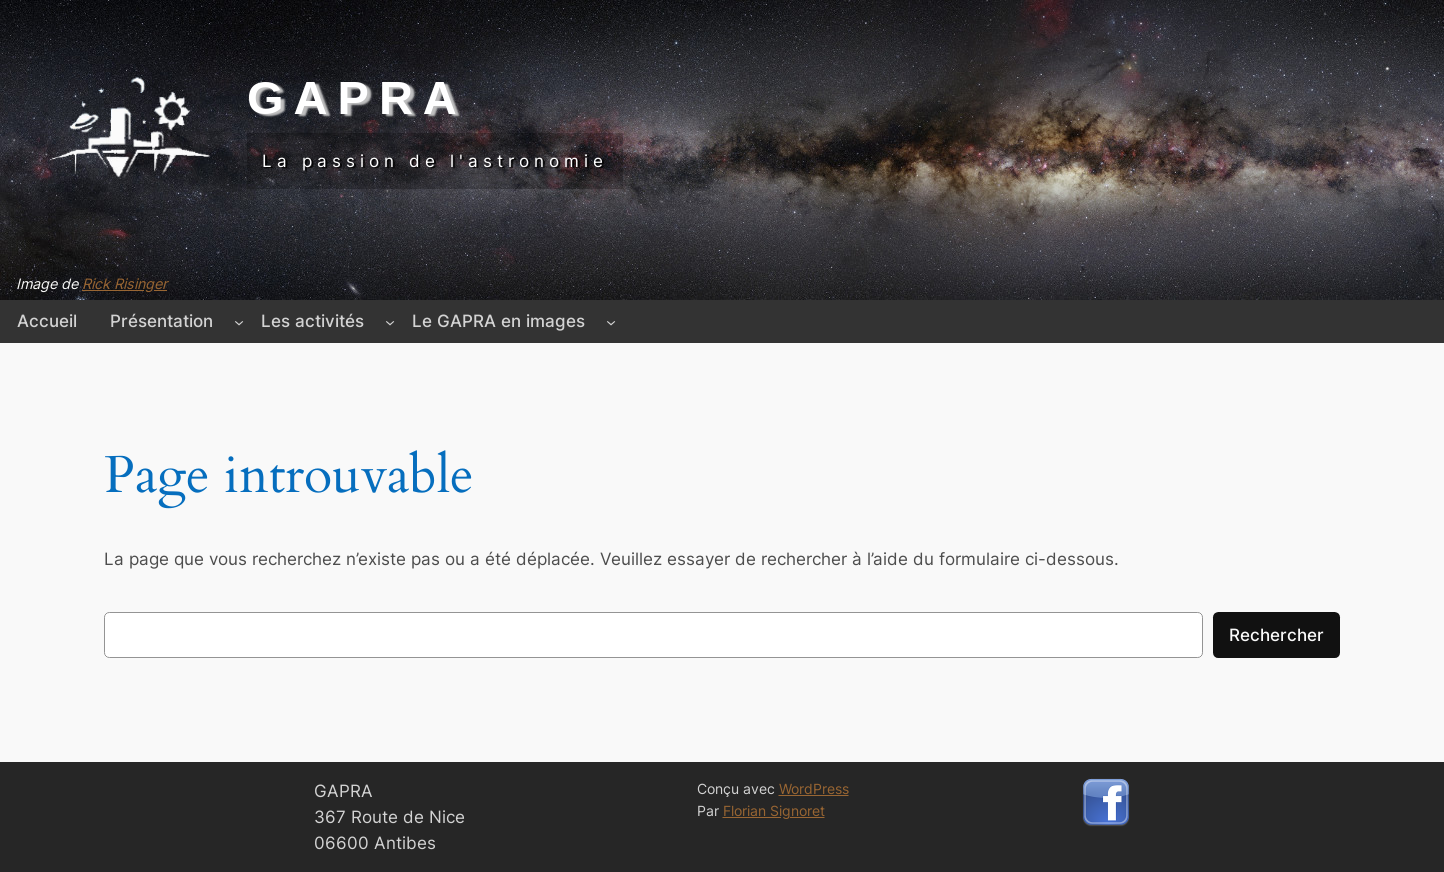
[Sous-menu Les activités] (390, 321)
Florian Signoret (774, 810)
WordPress (814, 788)
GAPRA (357, 97)
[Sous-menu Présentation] (239, 321)
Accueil (47, 321)
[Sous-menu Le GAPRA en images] (611, 321)
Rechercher (1276, 635)
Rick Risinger (124, 283)
